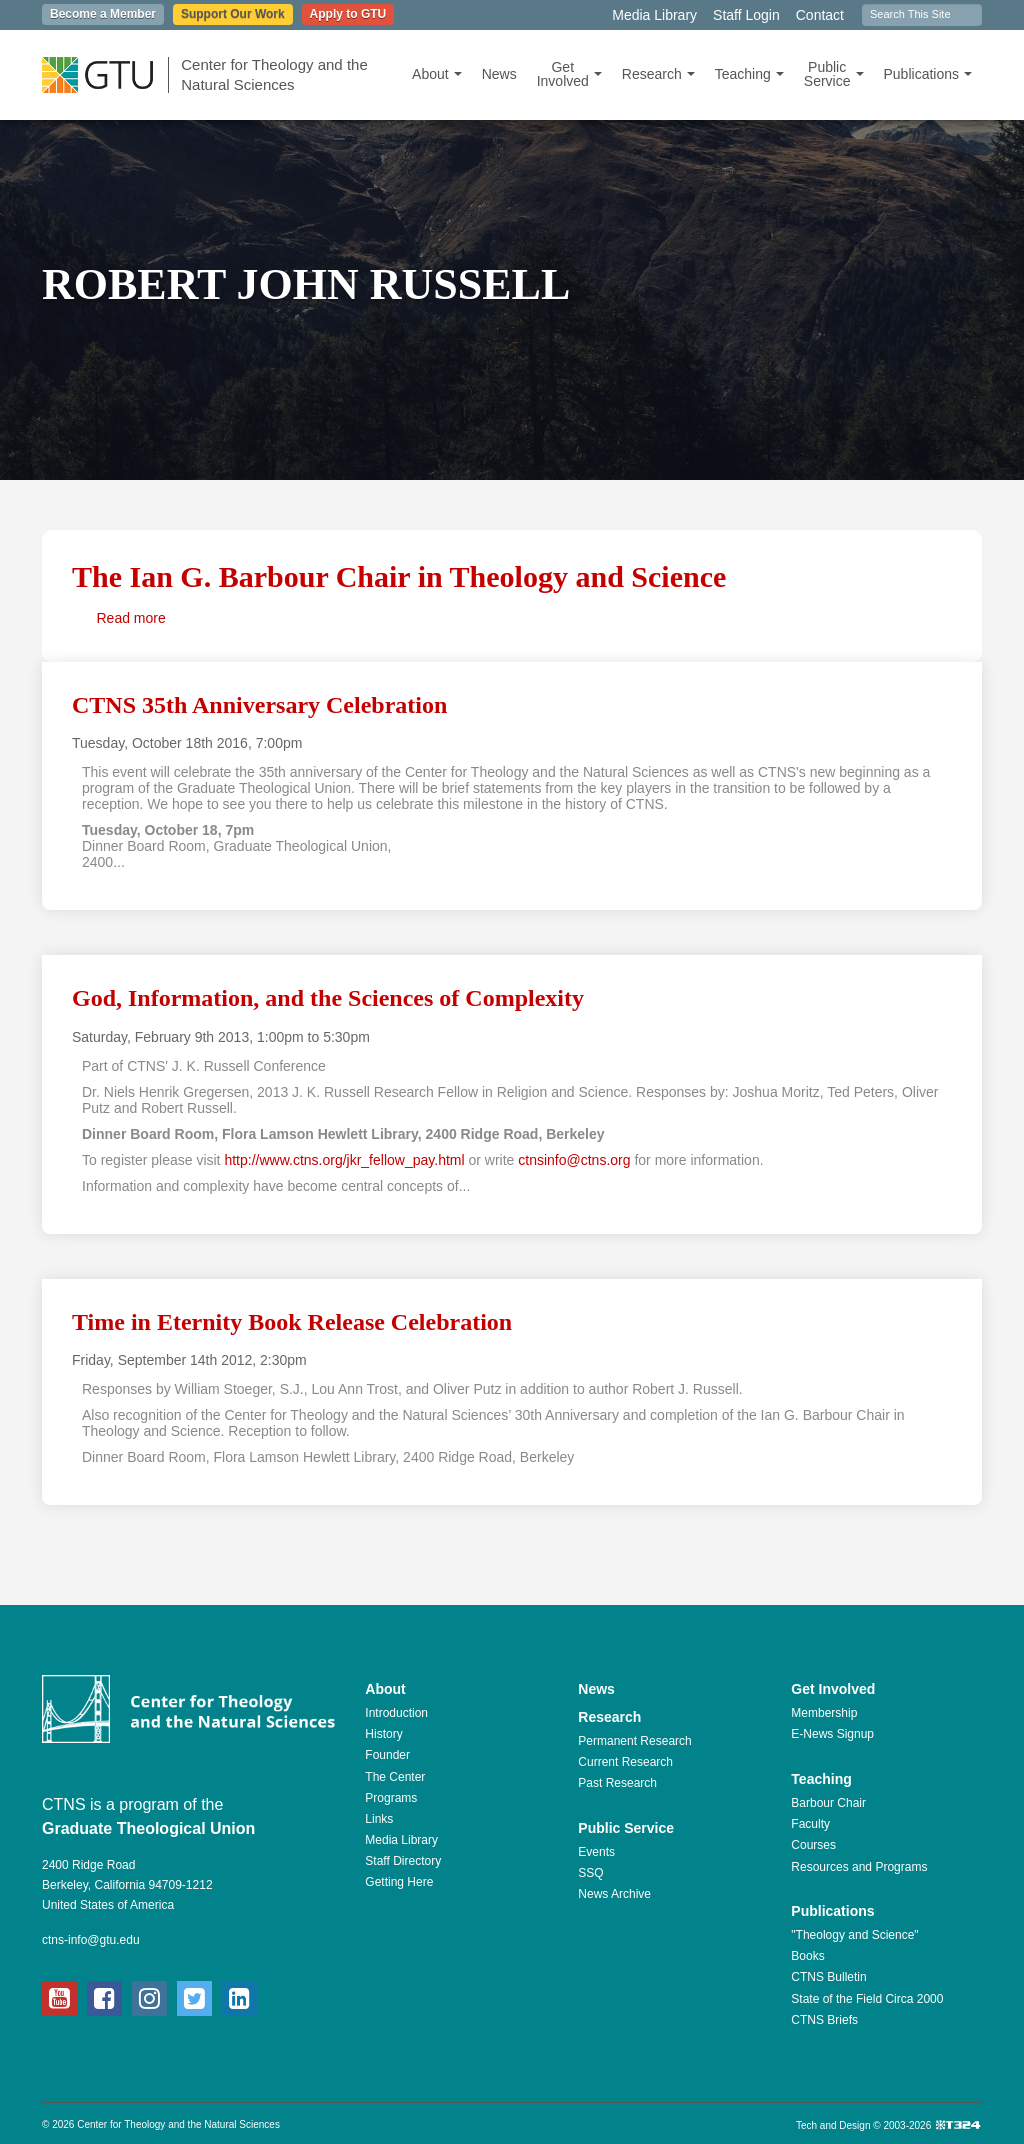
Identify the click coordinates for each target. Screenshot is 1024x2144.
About (437, 74)
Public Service (834, 74)
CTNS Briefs (824, 2020)
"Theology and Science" (854, 1935)
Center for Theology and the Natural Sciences (274, 74)
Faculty (810, 1824)
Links (379, 1819)
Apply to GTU (348, 14)
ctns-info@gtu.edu (91, 1940)
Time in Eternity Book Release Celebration (292, 1322)
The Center (395, 1777)
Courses (813, 1845)
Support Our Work (233, 14)
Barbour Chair (828, 1803)
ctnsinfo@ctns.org (574, 1160)
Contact (820, 15)
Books (807, 1956)
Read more (131, 618)
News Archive (614, 1894)
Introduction (396, 1713)
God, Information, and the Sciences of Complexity (328, 998)
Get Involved (569, 74)
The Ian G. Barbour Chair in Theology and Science (399, 576)
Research (658, 74)
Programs (391, 1798)
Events (596, 1852)
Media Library (654, 15)
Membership (824, 1713)
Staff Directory (403, 1861)
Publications (928, 74)
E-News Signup (832, 1734)
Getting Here (399, 1882)
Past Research (617, 1783)
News (499, 74)
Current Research (625, 1762)
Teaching (749, 74)
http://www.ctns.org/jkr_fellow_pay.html (344, 1160)
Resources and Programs (859, 1867)
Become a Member (103, 14)
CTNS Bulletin (828, 1977)
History (383, 1734)
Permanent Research (634, 1741)
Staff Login (746, 15)
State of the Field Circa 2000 (867, 1999)
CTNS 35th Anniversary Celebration (259, 705)
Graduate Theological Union (148, 1828)
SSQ (590, 1873)
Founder (387, 1755)
